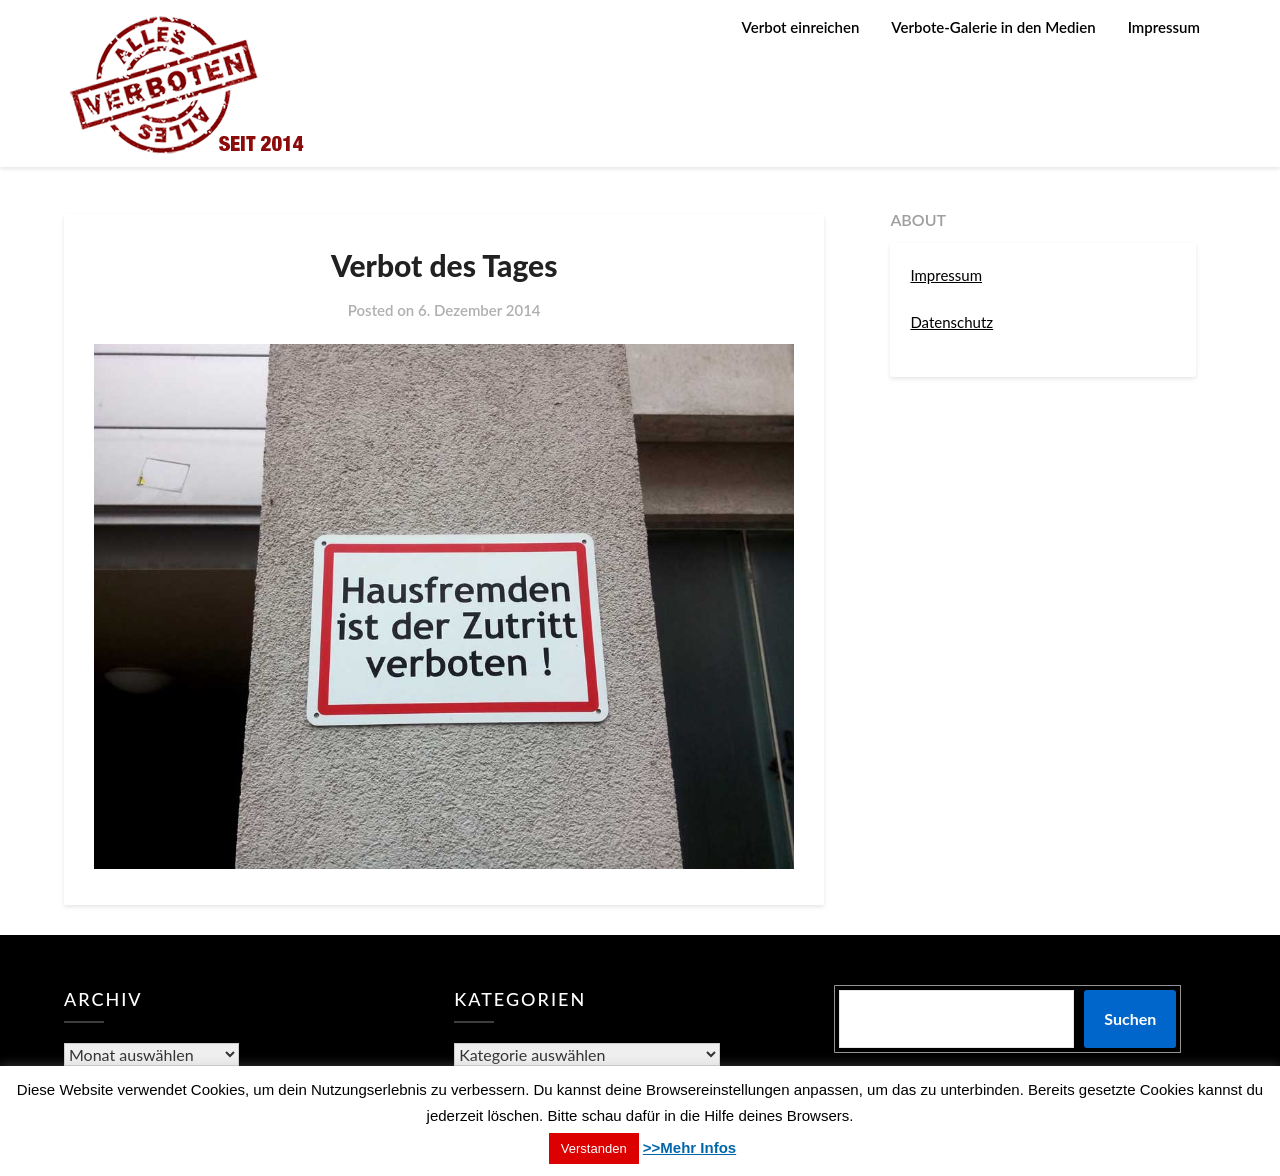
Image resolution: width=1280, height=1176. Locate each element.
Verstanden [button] (594, 1148)
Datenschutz (951, 322)
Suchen (1130, 1018)
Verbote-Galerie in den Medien (993, 27)
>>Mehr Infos (689, 1147)
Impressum (1164, 27)
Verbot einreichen (801, 27)
